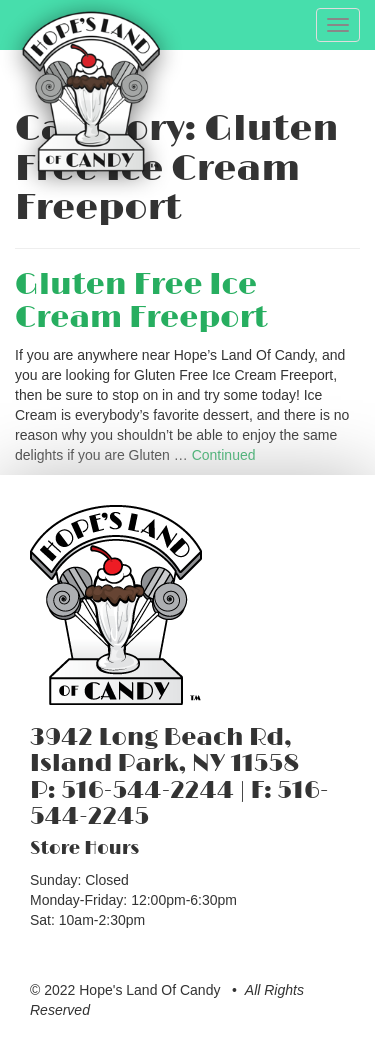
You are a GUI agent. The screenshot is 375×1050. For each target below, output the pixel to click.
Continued (224, 455)
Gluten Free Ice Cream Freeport (141, 301)
